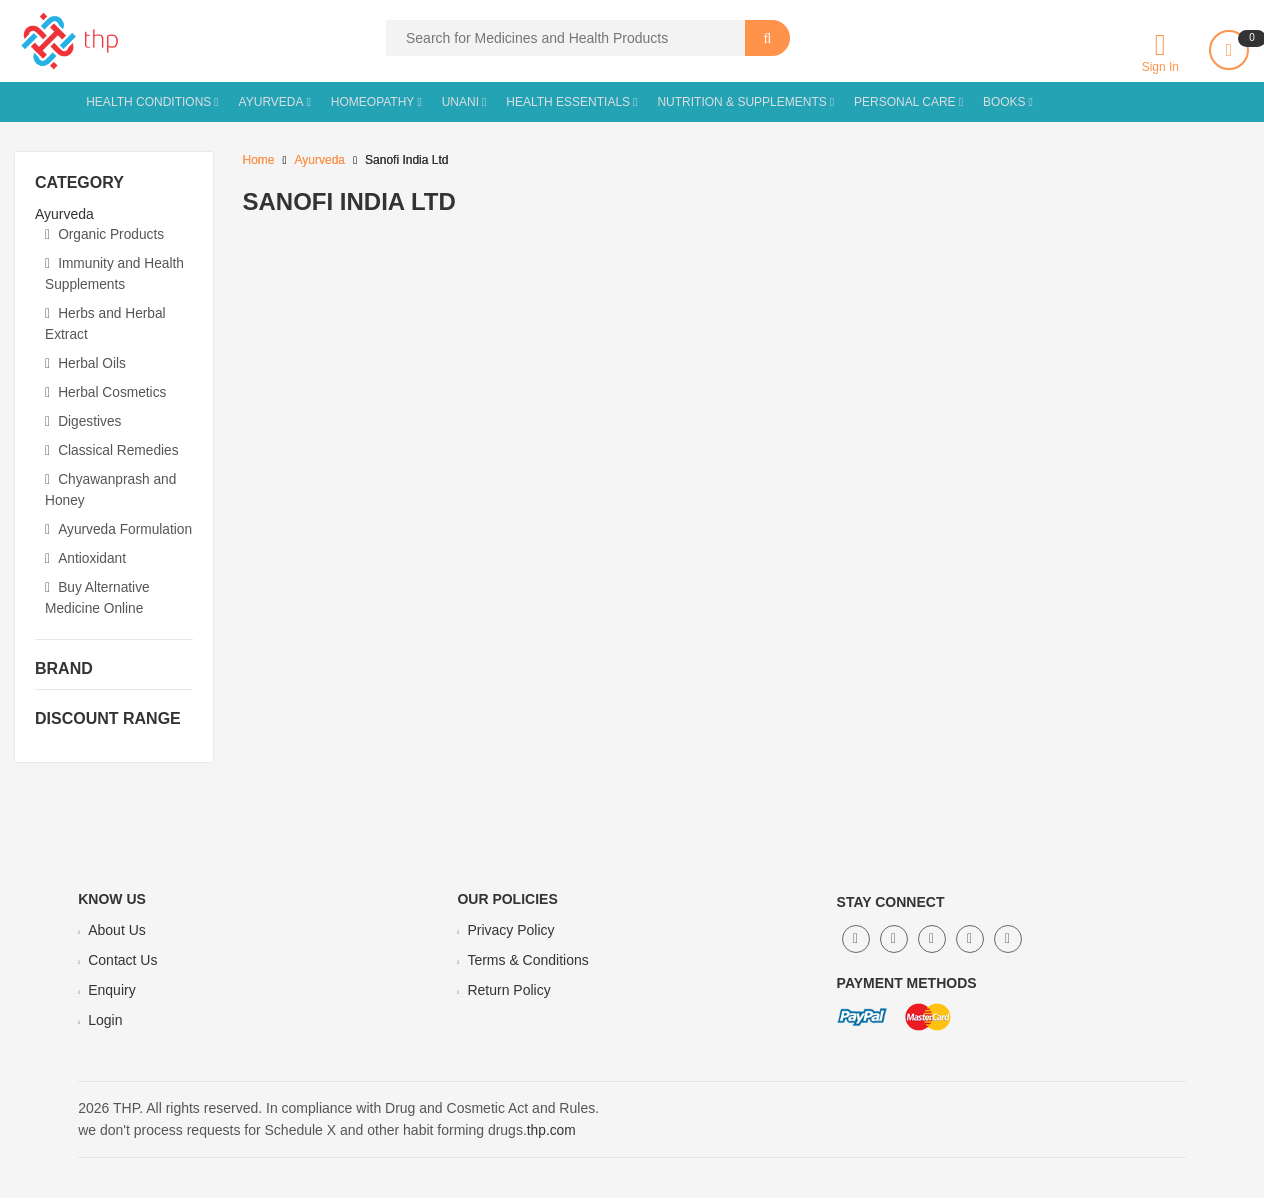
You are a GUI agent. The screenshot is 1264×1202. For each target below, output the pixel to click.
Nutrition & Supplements (741, 102)
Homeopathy (373, 102)
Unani (460, 102)
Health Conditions (148, 102)
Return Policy (508, 995)
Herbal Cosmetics (107, 386)
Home (259, 160)
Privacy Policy (510, 935)
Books (1004, 102)
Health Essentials (568, 102)
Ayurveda (271, 102)
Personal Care (905, 102)
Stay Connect (891, 907)
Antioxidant (86, 566)
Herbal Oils (86, 358)
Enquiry (111, 995)
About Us (117, 935)
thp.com (552, 1135)
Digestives (84, 414)
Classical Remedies (113, 442)
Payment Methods (907, 988)
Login (105, 1025)
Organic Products (105, 234)
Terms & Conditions (527, 965)
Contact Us (122, 965)
